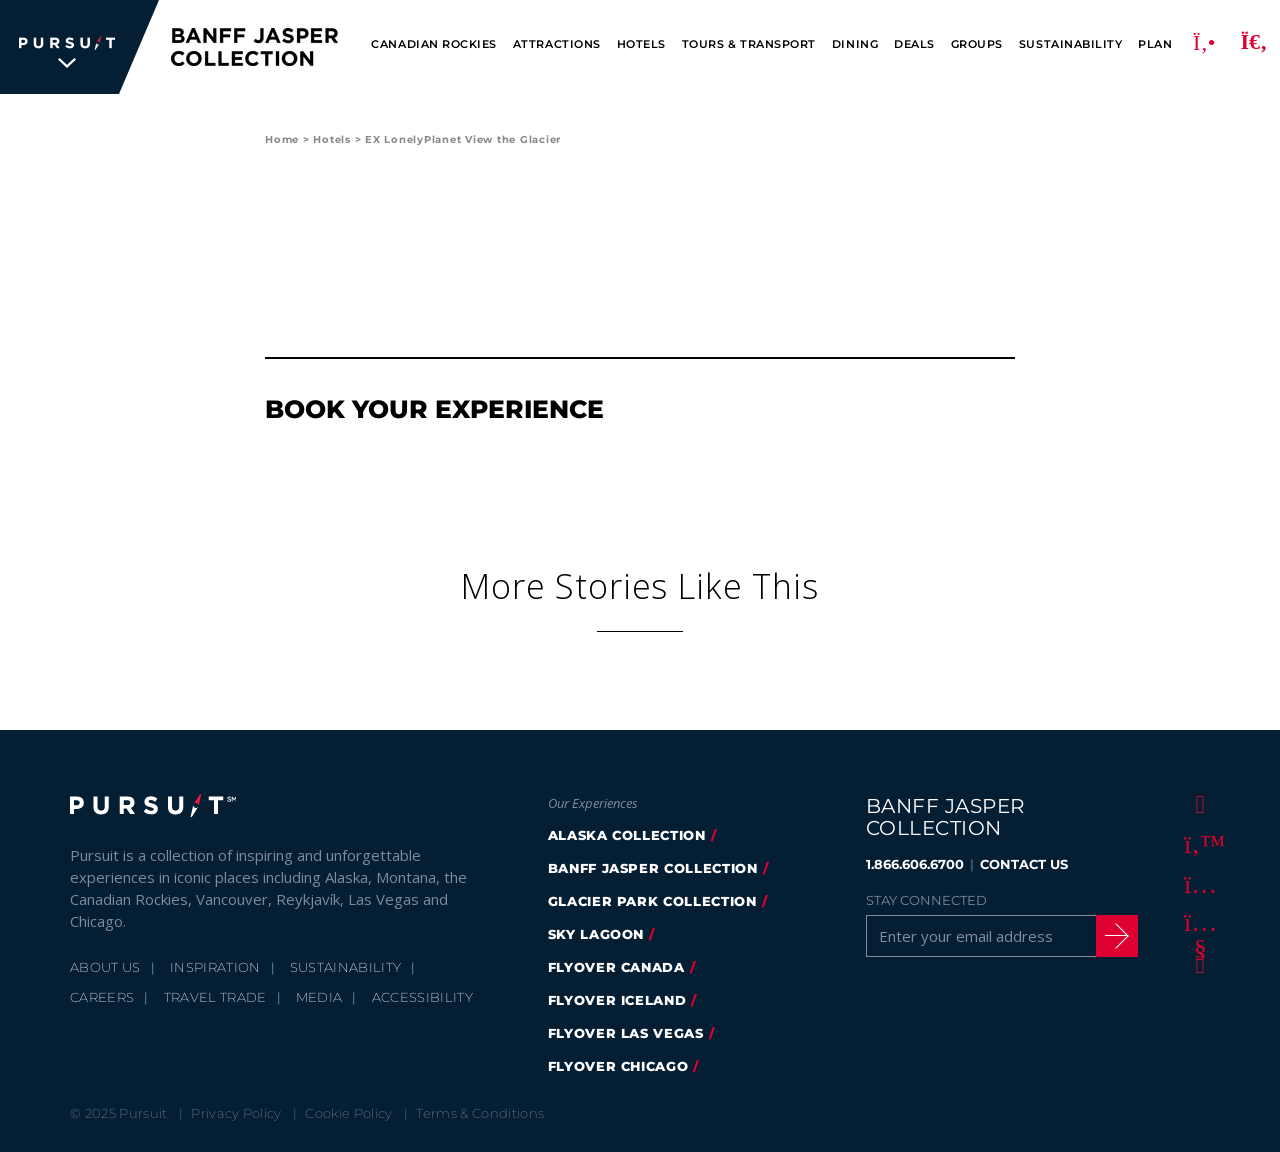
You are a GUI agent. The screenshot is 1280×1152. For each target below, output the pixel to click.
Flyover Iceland (617, 1000)
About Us (105, 967)
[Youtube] (1197, 923)
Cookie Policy (348, 1113)
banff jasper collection (653, 868)
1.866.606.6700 (915, 864)
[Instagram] (1197, 883)
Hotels (641, 44)
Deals (914, 44)
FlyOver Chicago (618, 1066)
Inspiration (215, 967)
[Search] (1254, 47)
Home (282, 139)
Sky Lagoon (596, 934)
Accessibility (422, 997)
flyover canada (616, 967)
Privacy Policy (236, 1113)
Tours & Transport (749, 44)
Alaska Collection (627, 835)
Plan (1155, 44)
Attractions (557, 44)
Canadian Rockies (433, 44)
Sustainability (1070, 44)
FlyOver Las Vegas (626, 1033)
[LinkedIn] (1197, 963)
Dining (855, 44)
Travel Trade (215, 997)
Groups (977, 44)
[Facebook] (1197, 803)
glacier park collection (652, 901)
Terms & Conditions (480, 1113)
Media (319, 997)
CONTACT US (1024, 864)
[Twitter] (1197, 843)
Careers (102, 997)
